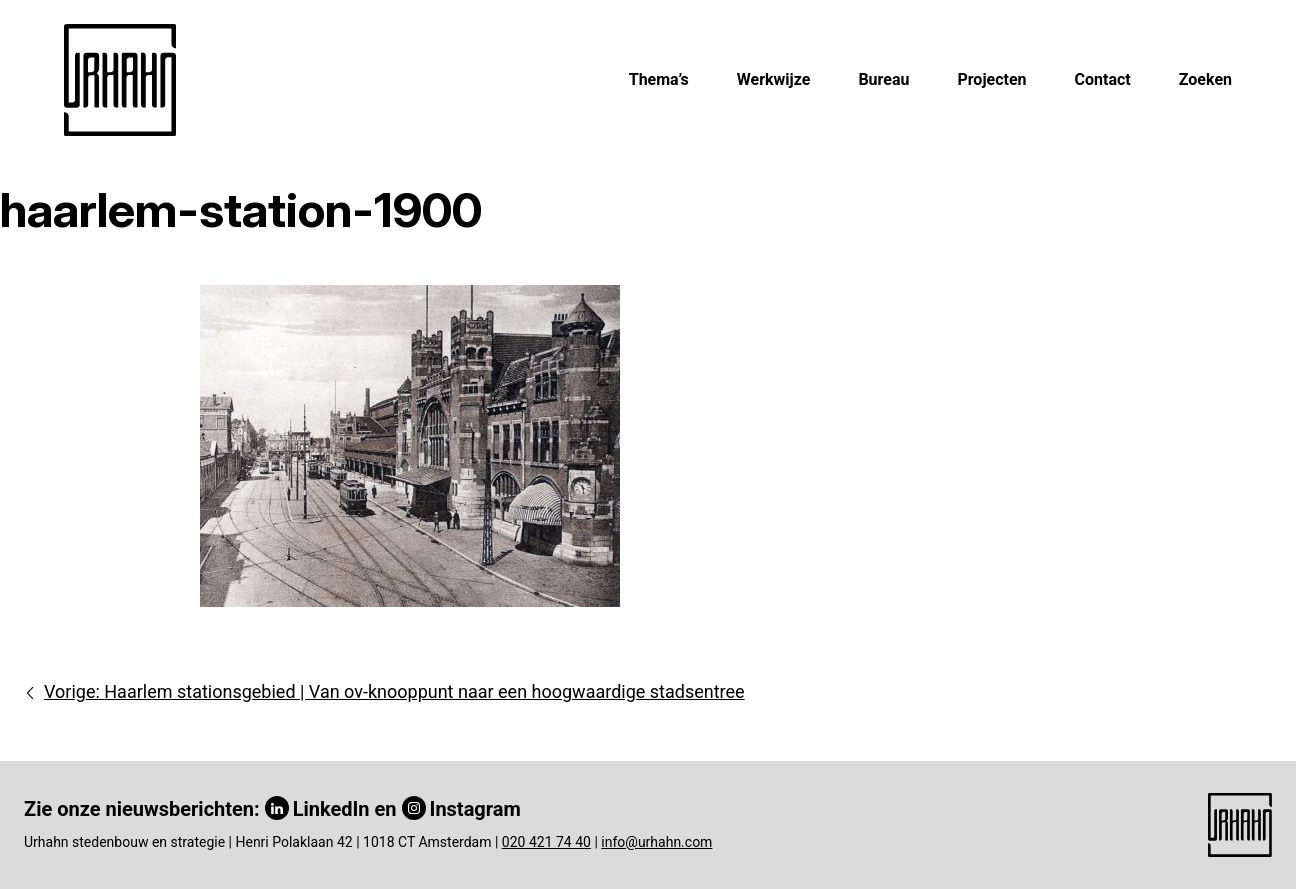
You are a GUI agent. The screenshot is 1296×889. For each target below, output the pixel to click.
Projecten (991, 79)
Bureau (883, 79)
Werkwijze (774, 79)
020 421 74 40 (546, 842)
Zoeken (1205, 79)
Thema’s (659, 79)
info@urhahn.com (656, 842)
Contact (1103, 79)
